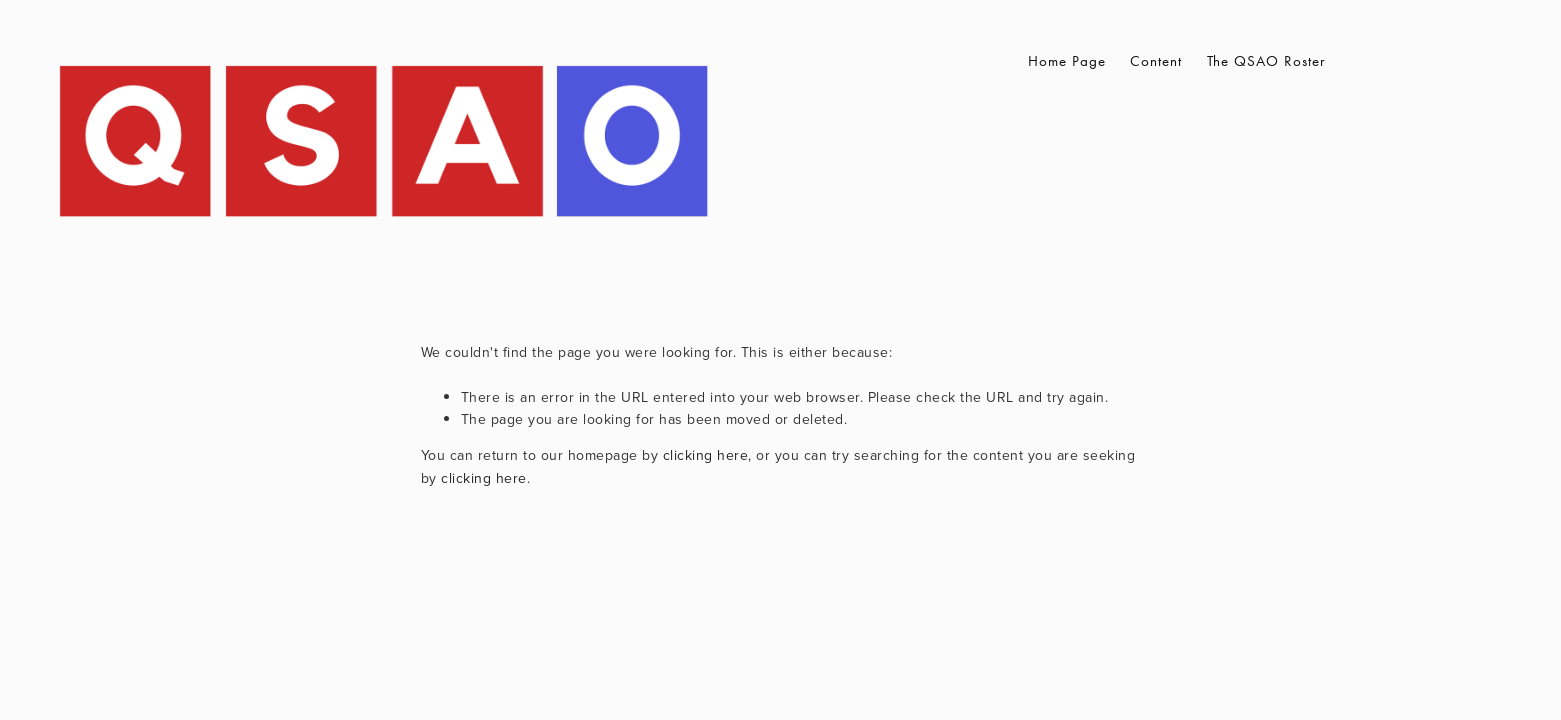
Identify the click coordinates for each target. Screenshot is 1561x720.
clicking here (706, 455)
